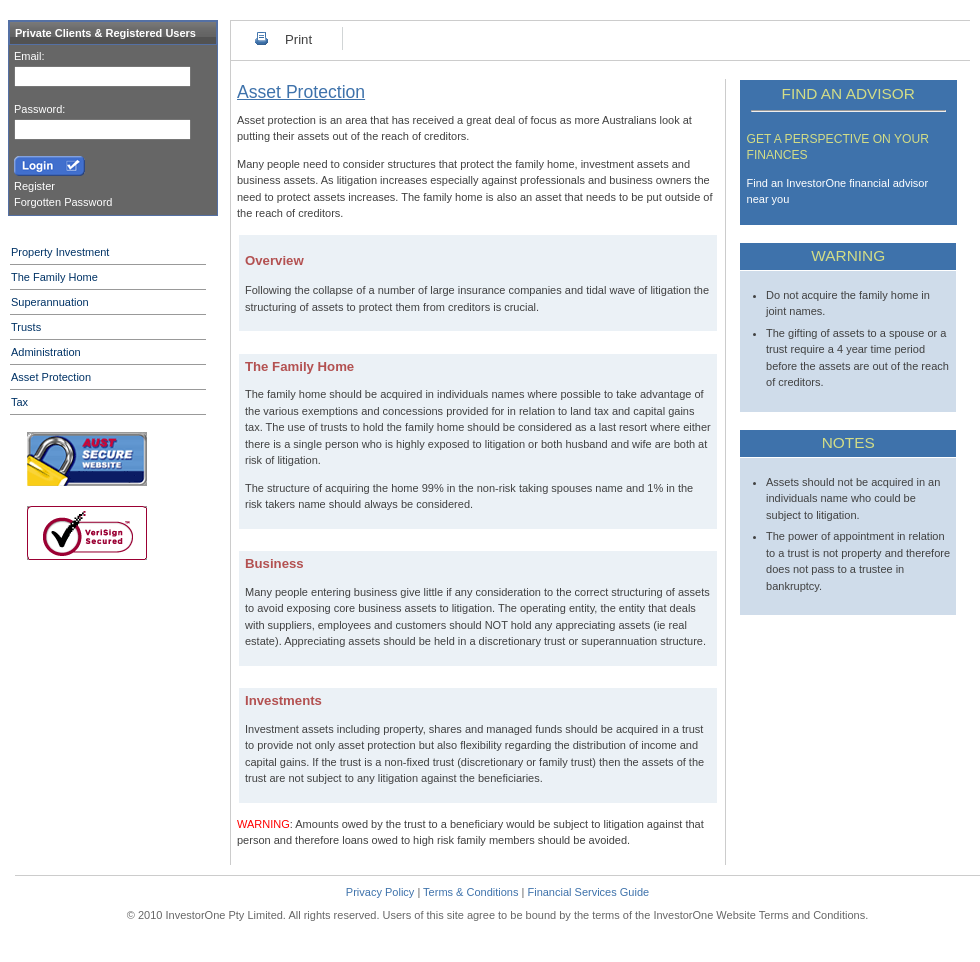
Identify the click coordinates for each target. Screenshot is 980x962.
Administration (46, 352)
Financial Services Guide (588, 892)
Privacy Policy (380, 892)
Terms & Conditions (470, 892)
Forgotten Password (63, 202)
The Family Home (54, 277)
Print (298, 39)
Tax (19, 402)
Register (34, 186)
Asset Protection (51, 377)
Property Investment (60, 252)
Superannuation (50, 302)
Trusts (26, 327)
